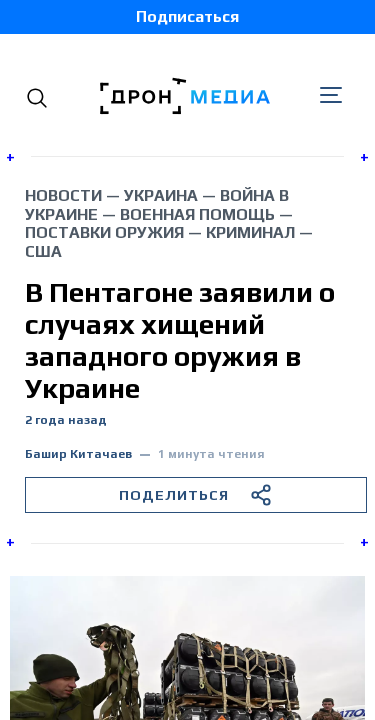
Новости (63, 195)
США (43, 251)
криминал (250, 232)
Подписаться (187, 16)
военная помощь (197, 214)
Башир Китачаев (78, 454)
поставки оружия (104, 232)
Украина (161, 195)
